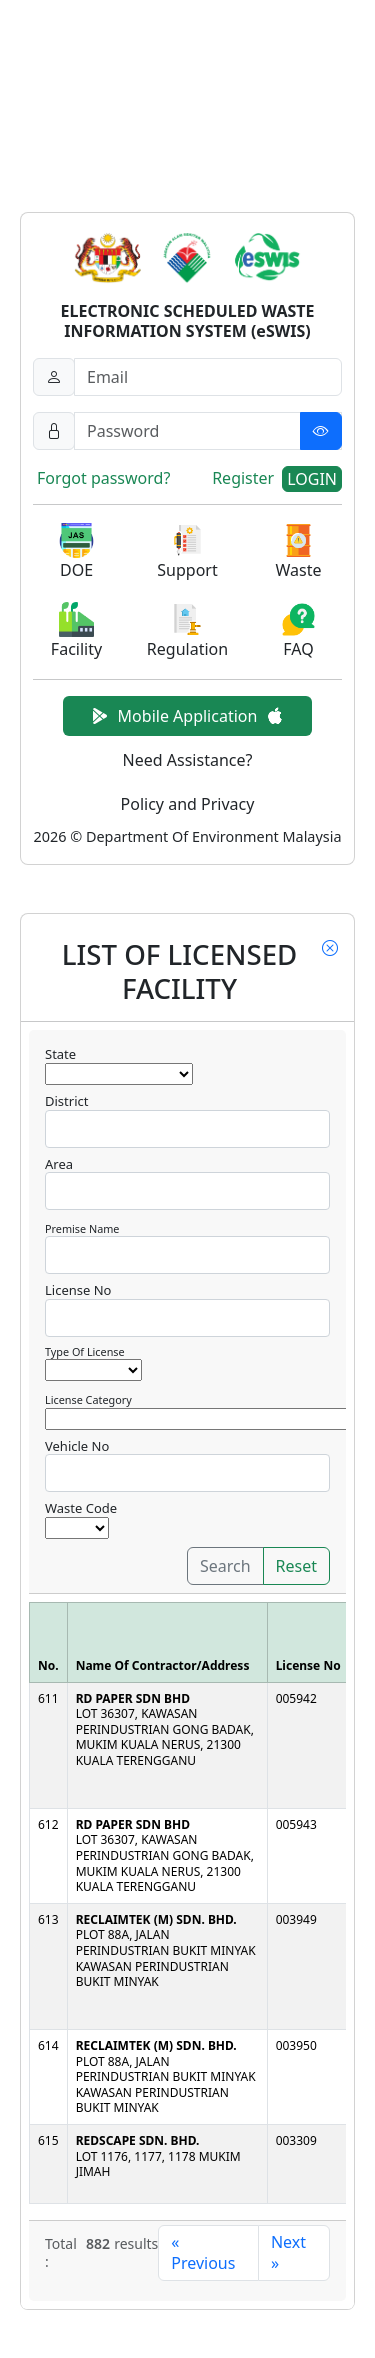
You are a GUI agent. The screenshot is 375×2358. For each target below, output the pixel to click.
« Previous (203, 2252)
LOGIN (312, 479)
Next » (288, 2252)
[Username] (208, 377)
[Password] (208, 431)
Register (243, 478)
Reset (296, 1566)
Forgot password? (103, 478)
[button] (76, 552)
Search (225, 1566)
